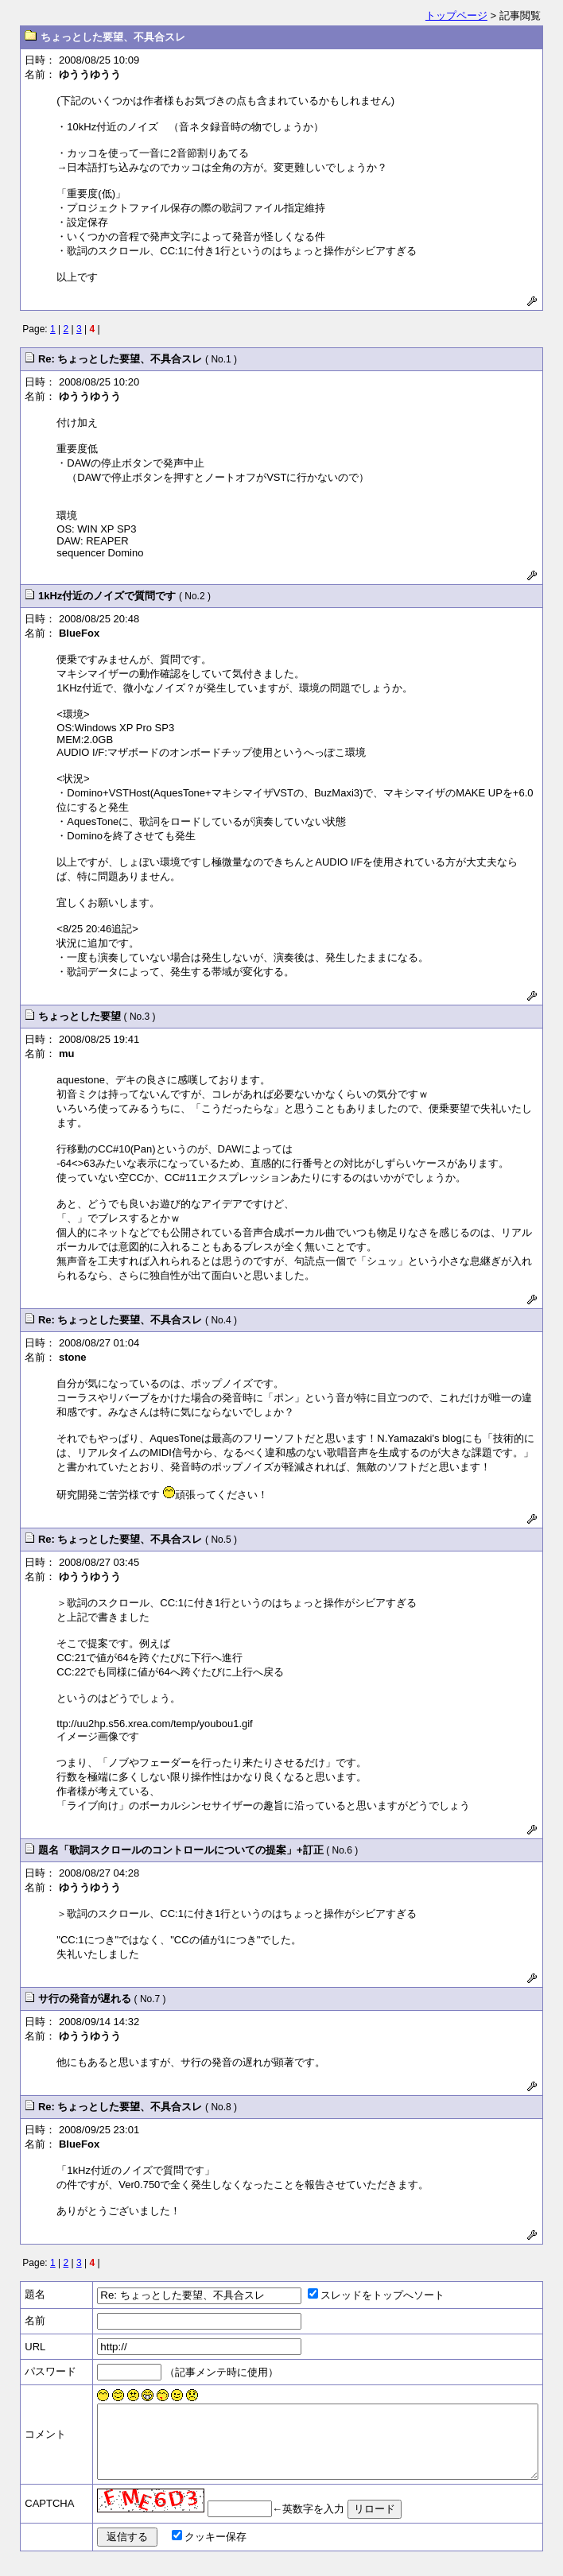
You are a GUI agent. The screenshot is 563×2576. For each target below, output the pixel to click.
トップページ (456, 15)
